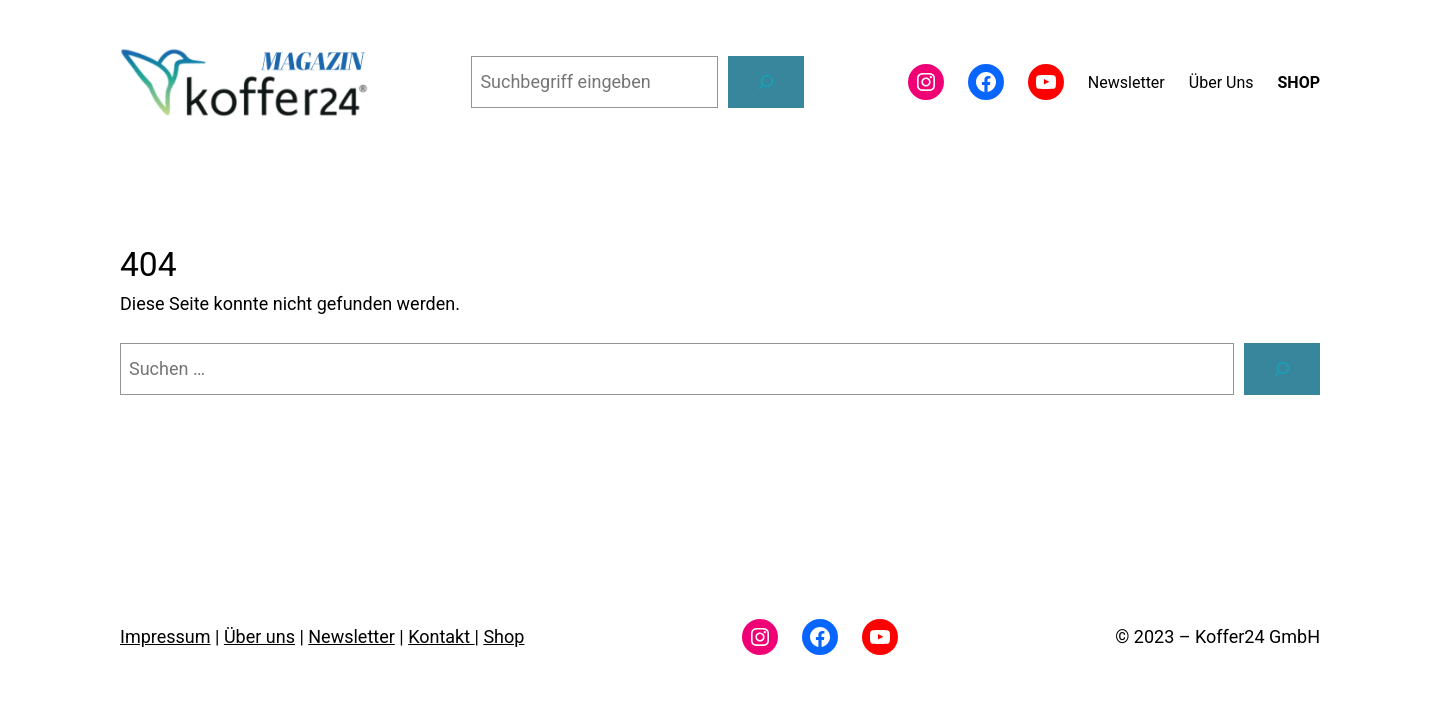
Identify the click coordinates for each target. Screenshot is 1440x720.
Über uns (259, 636)
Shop (503, 636)
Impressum (165, 636)
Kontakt (441, 636)
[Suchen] (766, 82)
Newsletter (351, 636)
